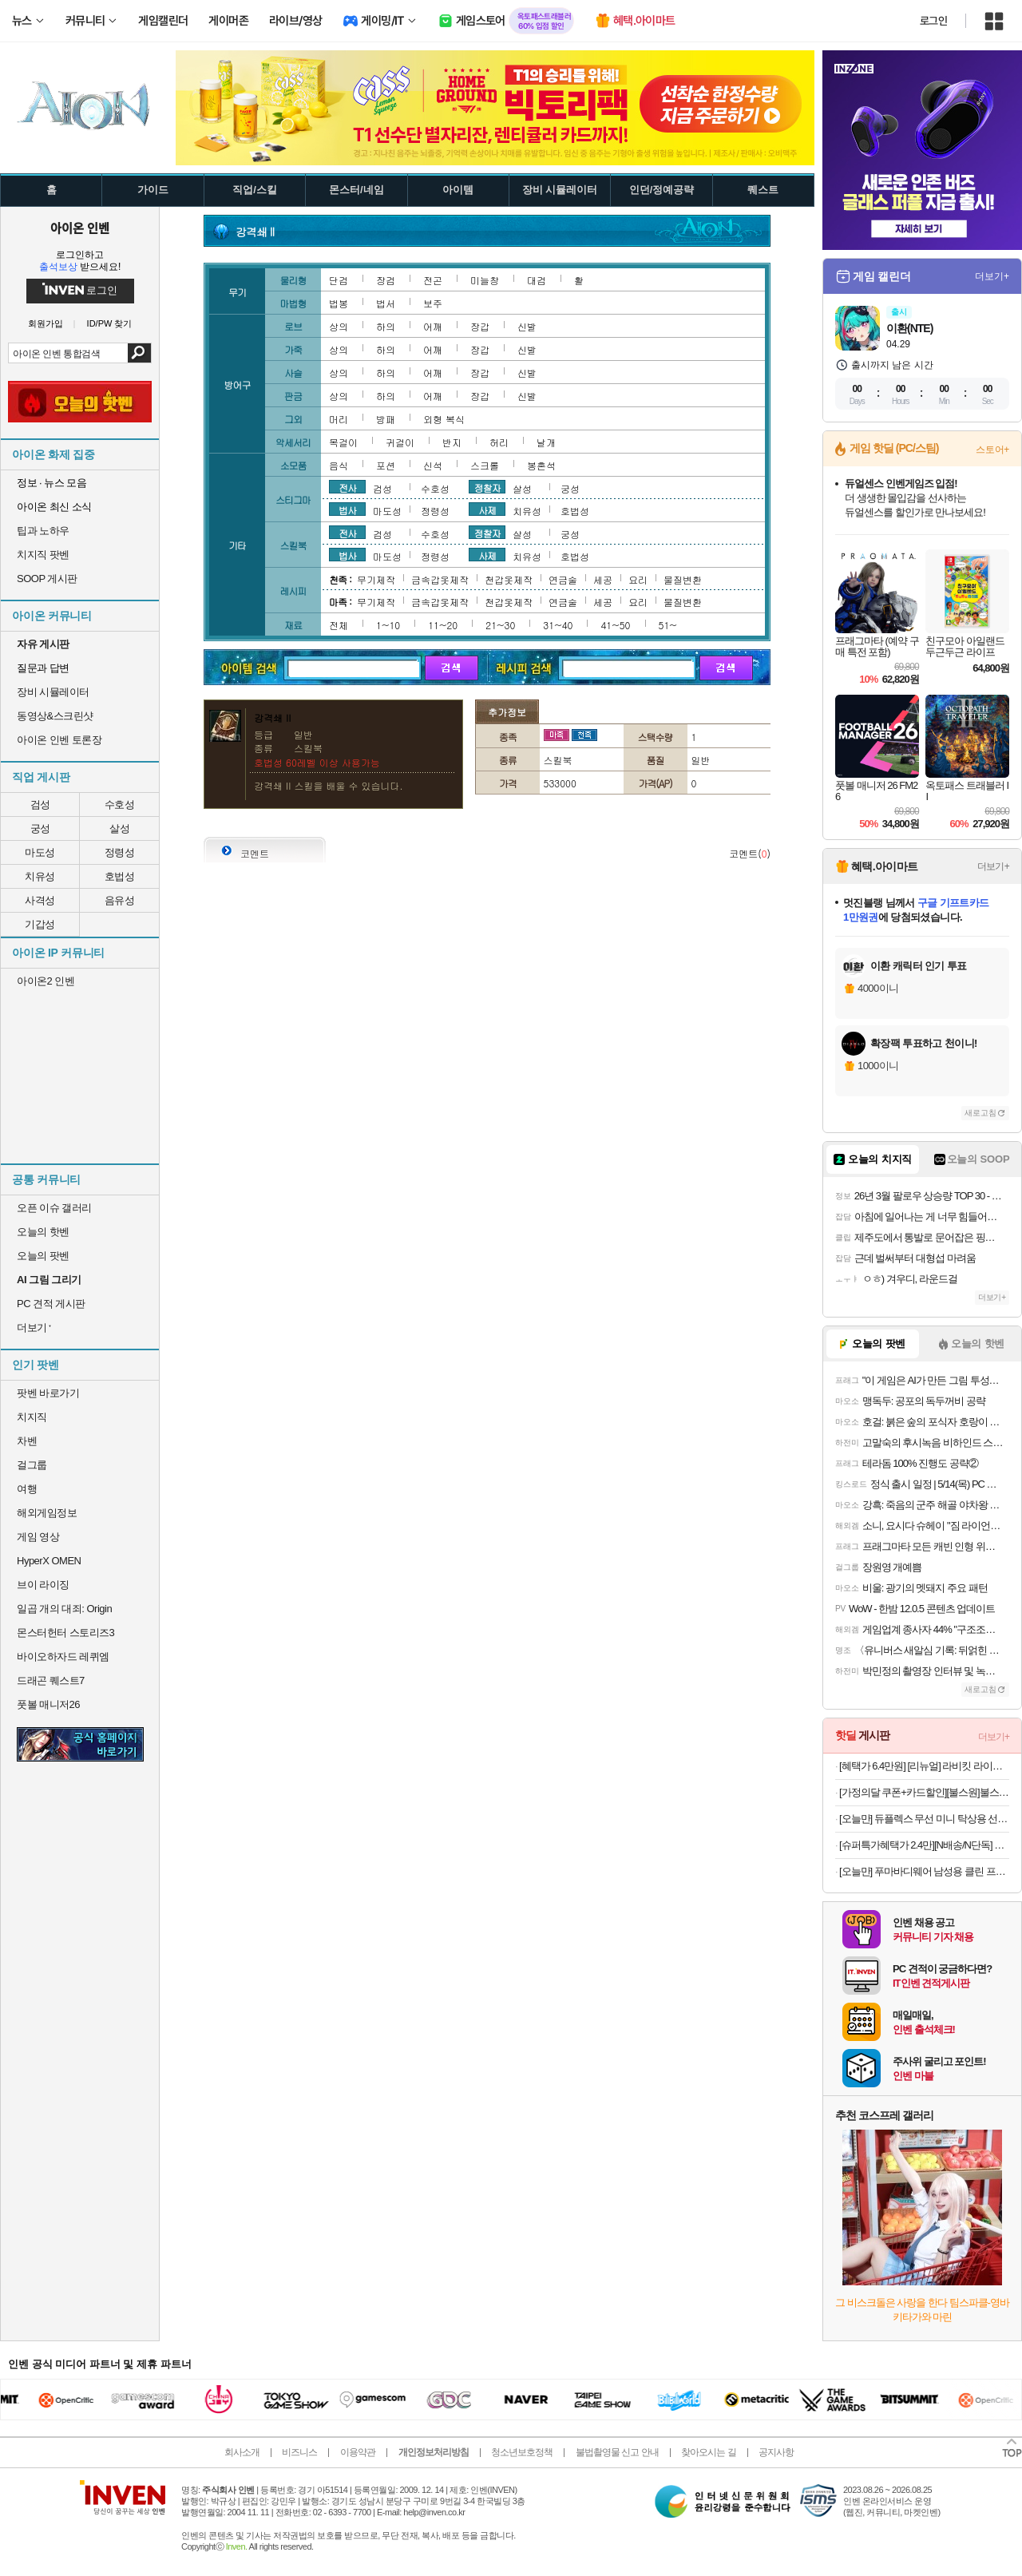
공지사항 (776, 2452)
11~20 (443, 625)
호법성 (120, 876)
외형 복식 (444, 419)
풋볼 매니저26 (48, 1704)
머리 (338, 419)
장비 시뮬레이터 (53, 692)
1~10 (388, 625)
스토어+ (992, 449)
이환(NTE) (909, 328)
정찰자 (487, 487)
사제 (487, 509)
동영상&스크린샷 (55, 716)
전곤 (432, 280)
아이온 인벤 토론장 (59, 740)
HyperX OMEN (49, 1561)
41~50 (615, 625)
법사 (347, 509)
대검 (536, 280)
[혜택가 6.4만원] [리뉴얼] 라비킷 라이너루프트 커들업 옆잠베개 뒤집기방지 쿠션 (924, 1766)
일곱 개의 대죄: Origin (64, 1608)
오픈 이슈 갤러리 (54, 1208)
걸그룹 (32, 1465)
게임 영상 (38, 1537)
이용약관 (357, 2452)
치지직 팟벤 (43, 554)
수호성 (120, 804)
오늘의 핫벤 (43, 1232)
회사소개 (241, 2452)
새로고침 (980, 1112)
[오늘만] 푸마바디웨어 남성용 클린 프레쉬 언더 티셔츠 (924, 1871)
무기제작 (376, 579)
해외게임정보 (47, 1513)
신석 (432, 465)
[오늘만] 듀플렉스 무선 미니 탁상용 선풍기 (924, 1819)
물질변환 (683, 579)
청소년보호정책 (522, 2452)
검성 (40, 804)
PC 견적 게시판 (51, 1303)
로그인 (933, 20)
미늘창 (484, 280)
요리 (638, 579)
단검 (338, 280)
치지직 (32, 1417)
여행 (27, 1489)
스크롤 (484, 465)
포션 (385, 465)
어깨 (432, 326)
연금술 (563, 579)
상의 (338, 326)
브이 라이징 (43, 1584)
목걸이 (343, 442)
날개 (546, 442)
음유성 (120, 900)
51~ (668, 625)
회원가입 (45, 323)
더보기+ (992, 276)
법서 (385, 303)
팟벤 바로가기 (48, 1393)
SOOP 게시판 (47, 578)
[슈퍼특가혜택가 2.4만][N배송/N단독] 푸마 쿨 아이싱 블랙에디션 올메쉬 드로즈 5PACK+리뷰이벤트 (924, 1845)
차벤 (27, 1441)
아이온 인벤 (79, 227)
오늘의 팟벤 (43, 1255)
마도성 (40, 852)
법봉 (338, 303)
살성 (119, 828)
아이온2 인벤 (45, 981)
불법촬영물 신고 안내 (617, 2452)
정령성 (120, 852)
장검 (385, 280)
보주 (432, 303)
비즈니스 (299, 2452)
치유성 (40, 876)
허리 (499, 442)
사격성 (40, 900)
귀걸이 (400, 442)
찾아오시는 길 (708, 2452)
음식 (338, 465)
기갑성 (40, 924)
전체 (338, 625)
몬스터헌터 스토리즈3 (65, 1632)
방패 (385, 419)
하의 (385, 326)
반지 (451, 442)
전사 (347, 487)
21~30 (500, 625)
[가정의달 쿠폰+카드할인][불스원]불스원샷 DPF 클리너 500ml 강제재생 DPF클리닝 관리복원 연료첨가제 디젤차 (924, 1792)
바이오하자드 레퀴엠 (63, 1656)
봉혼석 (541, 465)
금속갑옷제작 (440, 579)
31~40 (557, 625)
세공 (602, 579)
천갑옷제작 (509, 579)
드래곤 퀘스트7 (51, 1680)
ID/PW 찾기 (110, 323)
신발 (527, 326)
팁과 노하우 (43, 530)
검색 (139, 353)
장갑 (479, 326)
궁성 (40, 828)
